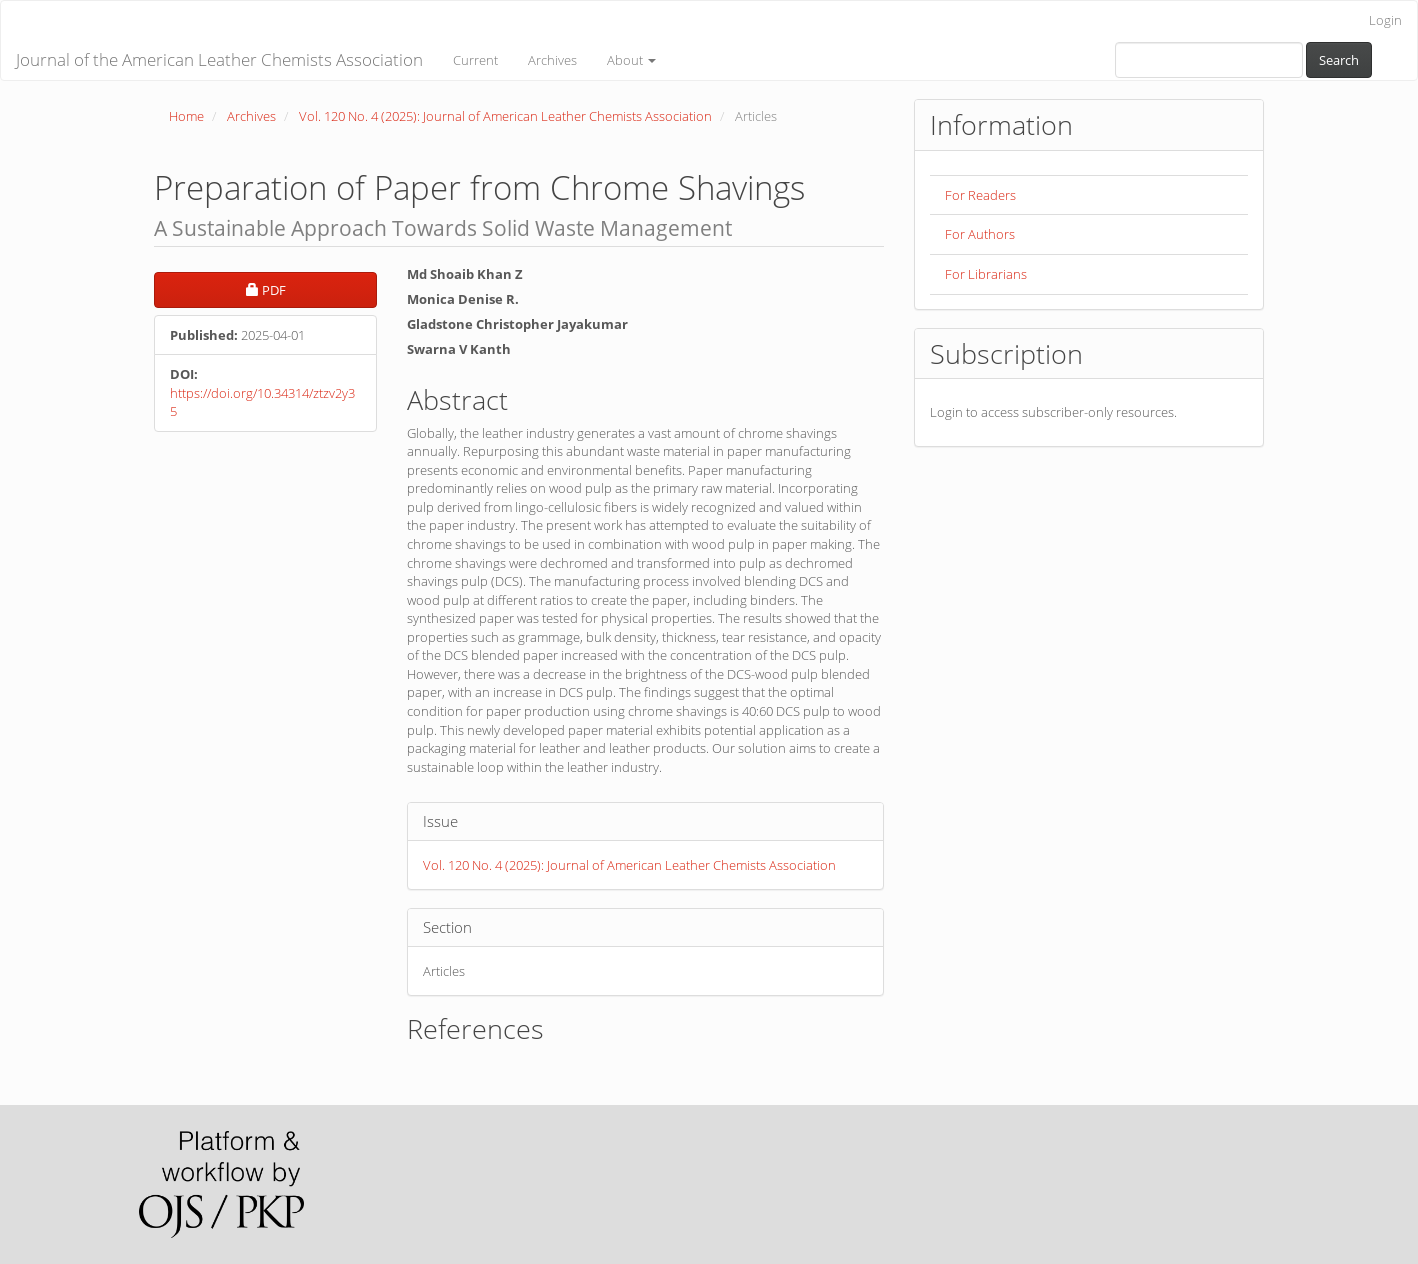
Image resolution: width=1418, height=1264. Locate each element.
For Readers (980, 195)
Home (186, 116)
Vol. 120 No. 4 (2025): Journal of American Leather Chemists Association (505, 116)
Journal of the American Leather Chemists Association (219, 59)
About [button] (631, 60)
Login (1385, 20)
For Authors (980, 234)
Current (475, 60)
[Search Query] (1209, 60)
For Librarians (986, 274)
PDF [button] (312, 289)
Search (1339, 60)
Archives (552, 60)
